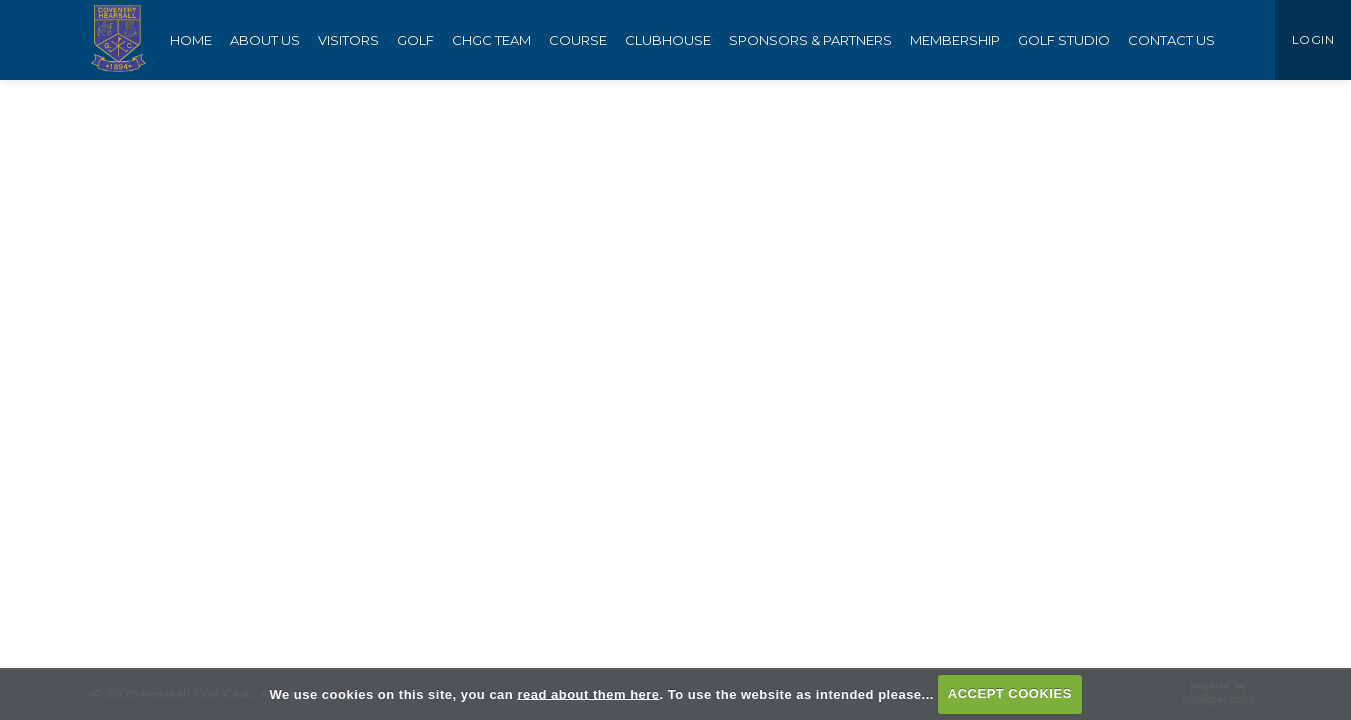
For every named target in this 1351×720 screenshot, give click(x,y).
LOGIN (1313, 39)
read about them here (588, 693)
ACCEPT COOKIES (1010, 693)
